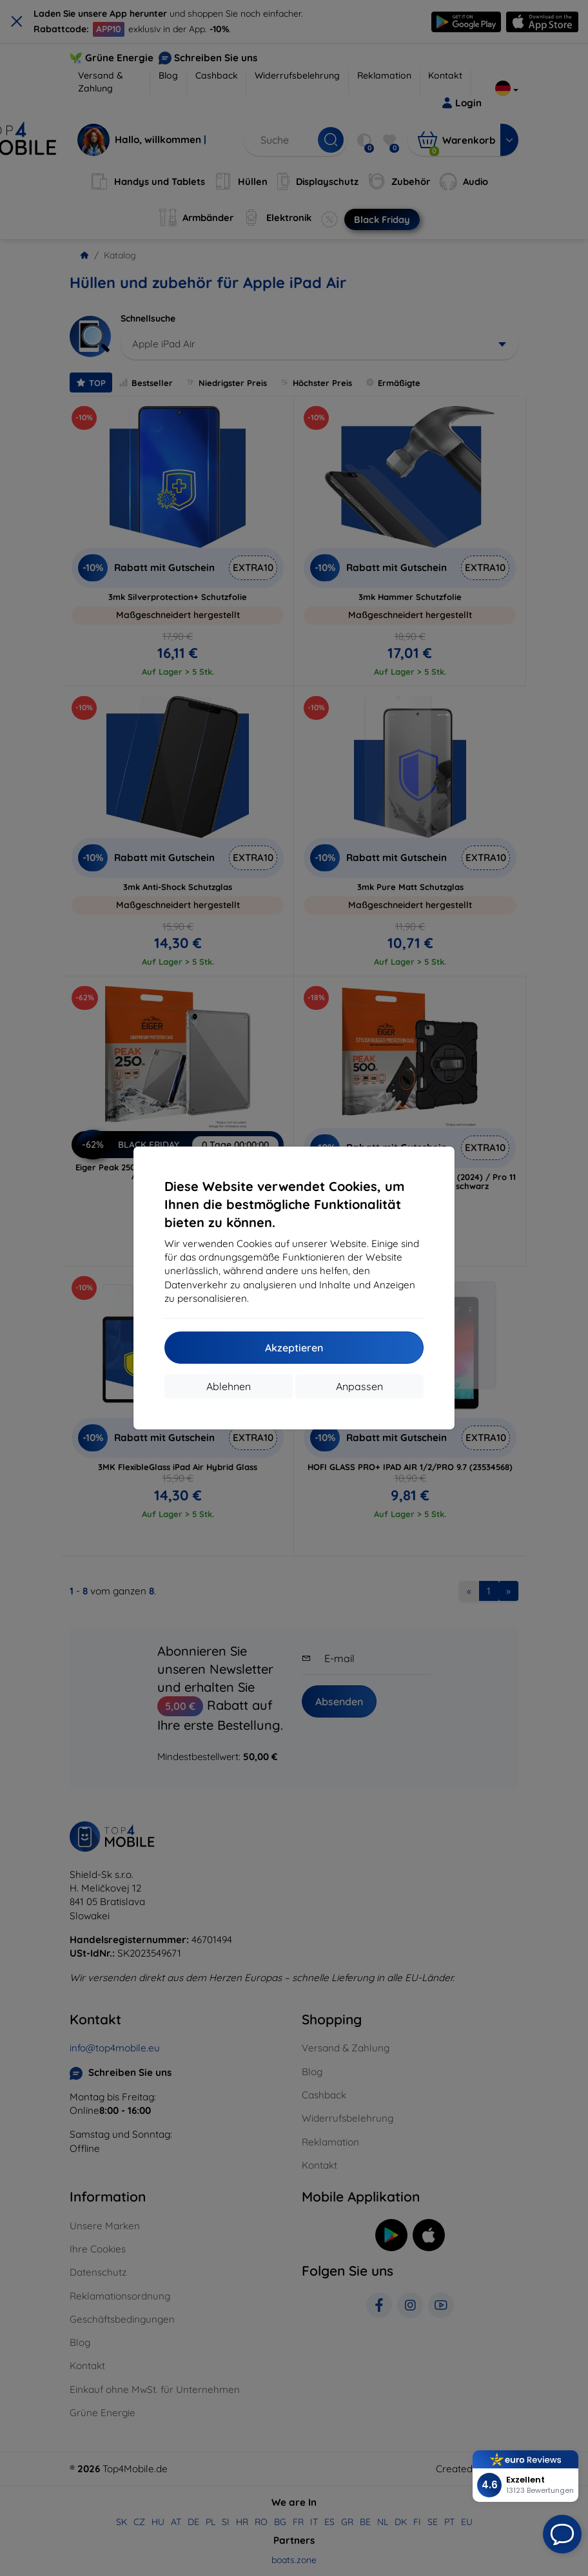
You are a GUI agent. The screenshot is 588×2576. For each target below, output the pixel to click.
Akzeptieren (294, 1347)
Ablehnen (228, 1386)
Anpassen (359, 1386)
